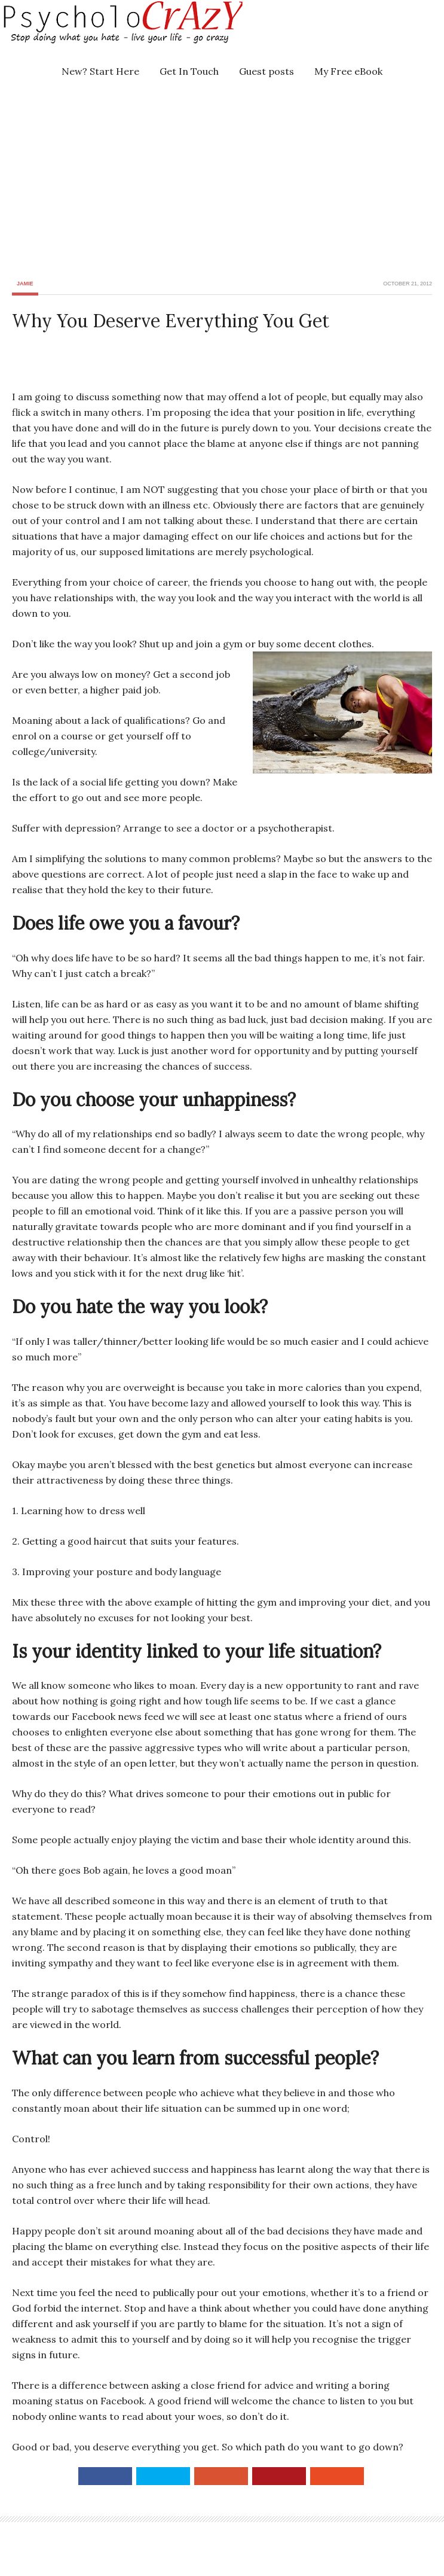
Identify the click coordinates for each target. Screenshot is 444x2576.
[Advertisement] (231, 177)
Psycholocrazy (104, 30)
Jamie (25, 284)
